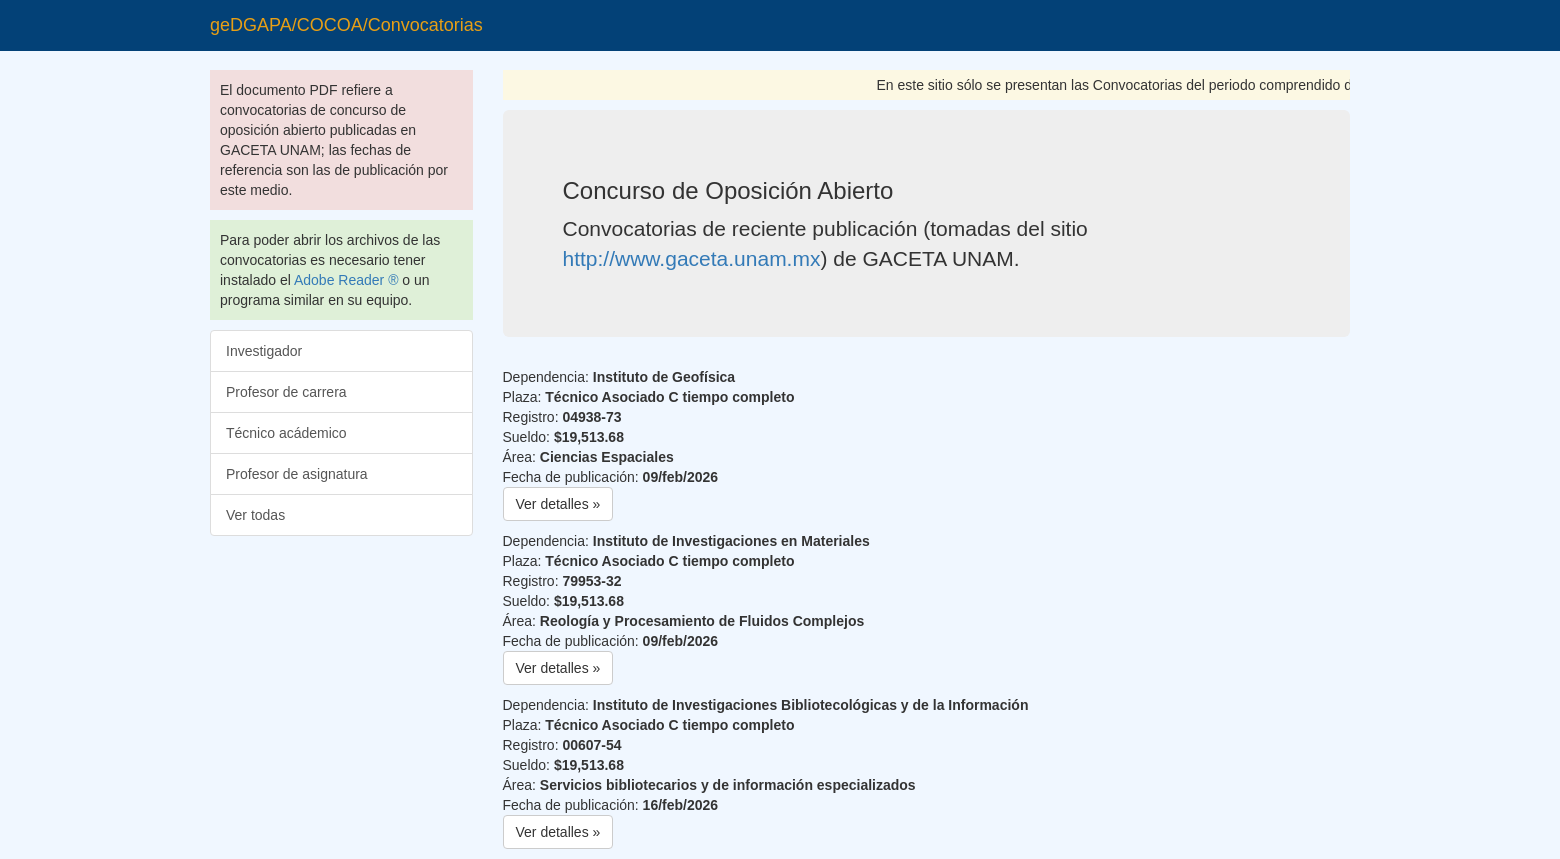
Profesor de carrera (286, 392)
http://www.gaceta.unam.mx (692, 258)
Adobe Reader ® (346, 280)
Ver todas (255, 515)
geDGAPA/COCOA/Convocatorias (346, 25)
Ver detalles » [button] (558, 504)
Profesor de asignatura (297, 474)
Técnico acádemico (286, 433)
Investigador (264, 351)
